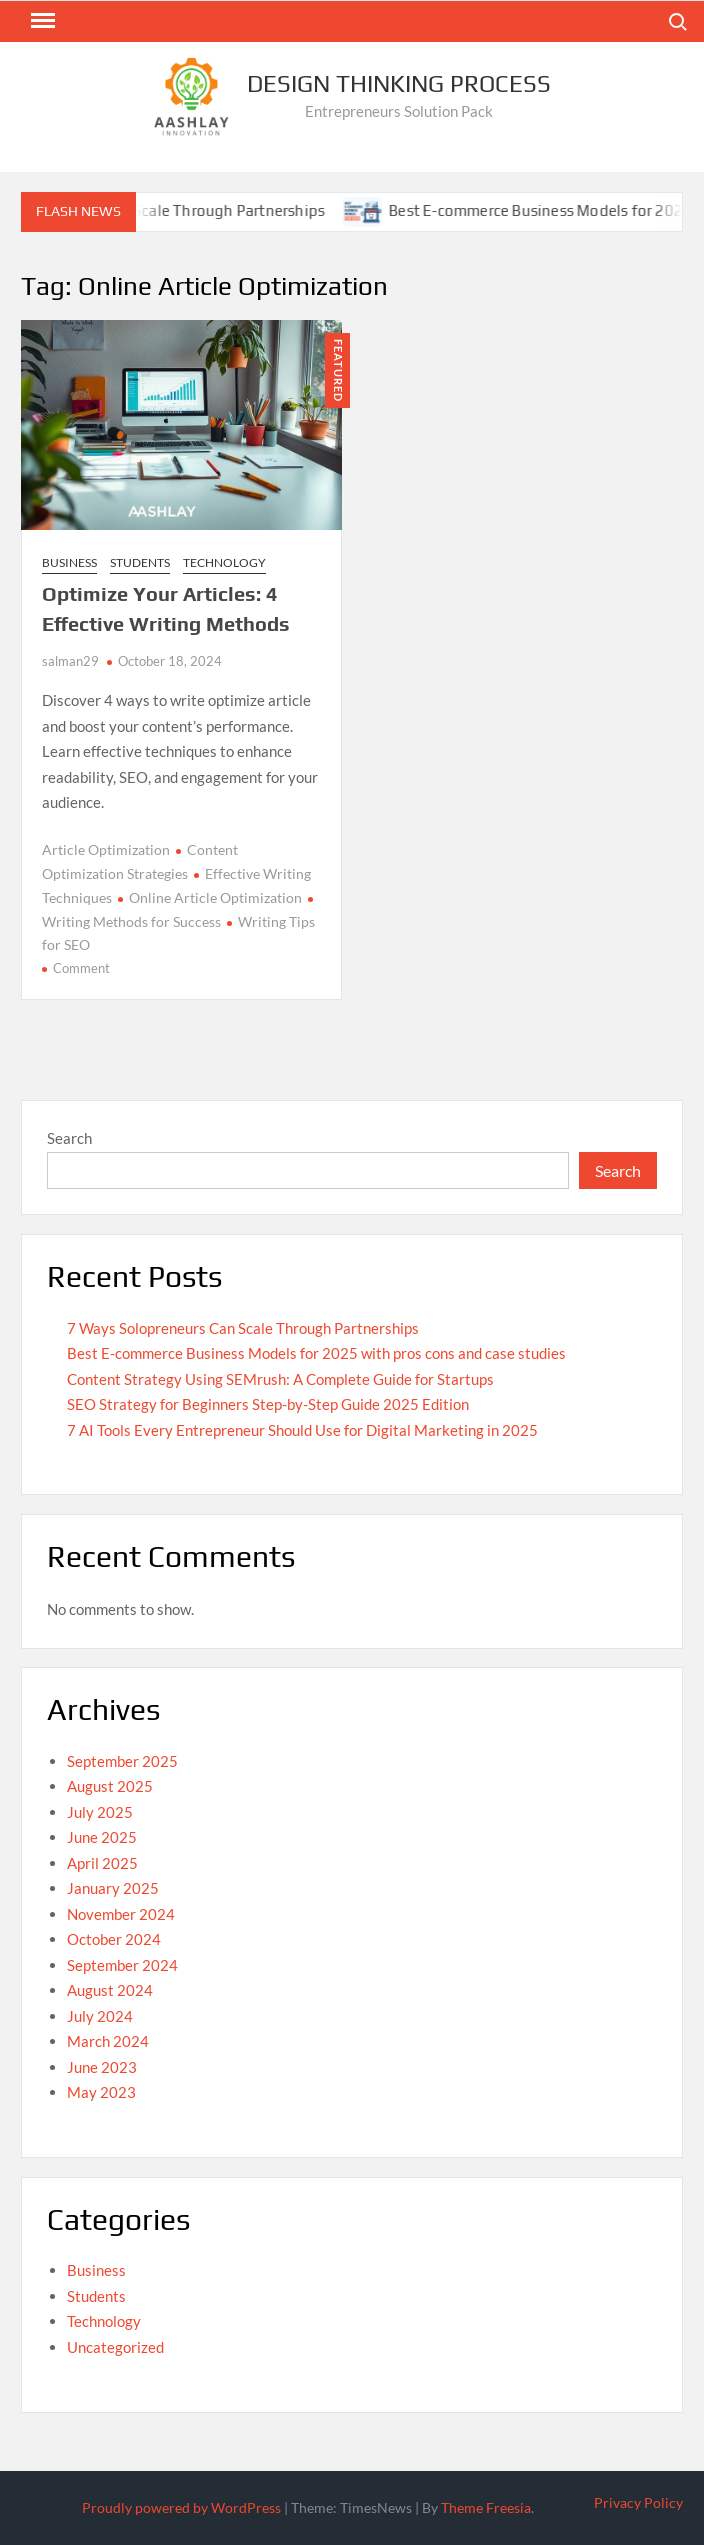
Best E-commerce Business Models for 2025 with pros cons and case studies (316, 1353)
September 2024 (122, 1965)
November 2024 (121, 1914)
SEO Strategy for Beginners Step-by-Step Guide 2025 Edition (268, 1404)
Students (140, 562)
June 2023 (102, 2067)
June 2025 (102, 1837)
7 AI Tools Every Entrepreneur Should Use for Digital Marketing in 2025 (302, 1430)
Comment (81, 968)
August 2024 (110, 1990)
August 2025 (110, 1786)
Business (69, 562)
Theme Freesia (486, 2507)
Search (69, 1138)
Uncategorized (115, 2347)
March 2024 (108, 2041)
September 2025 (122, 1761)
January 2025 (113, 1888)
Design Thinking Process (399, 83)
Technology (224, 562)
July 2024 (100, 2016)
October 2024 (114, 1939)
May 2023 (101, 2092)
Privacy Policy (638, 2502)
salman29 (70, 661)
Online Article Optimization (215, 897)
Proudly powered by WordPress (181, 2507)
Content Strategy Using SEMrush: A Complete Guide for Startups (280, 1379)
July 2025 (100, 1812)
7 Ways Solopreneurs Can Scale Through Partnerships (243, 1328)
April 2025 (102, 1863)
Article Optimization (106, 849)
